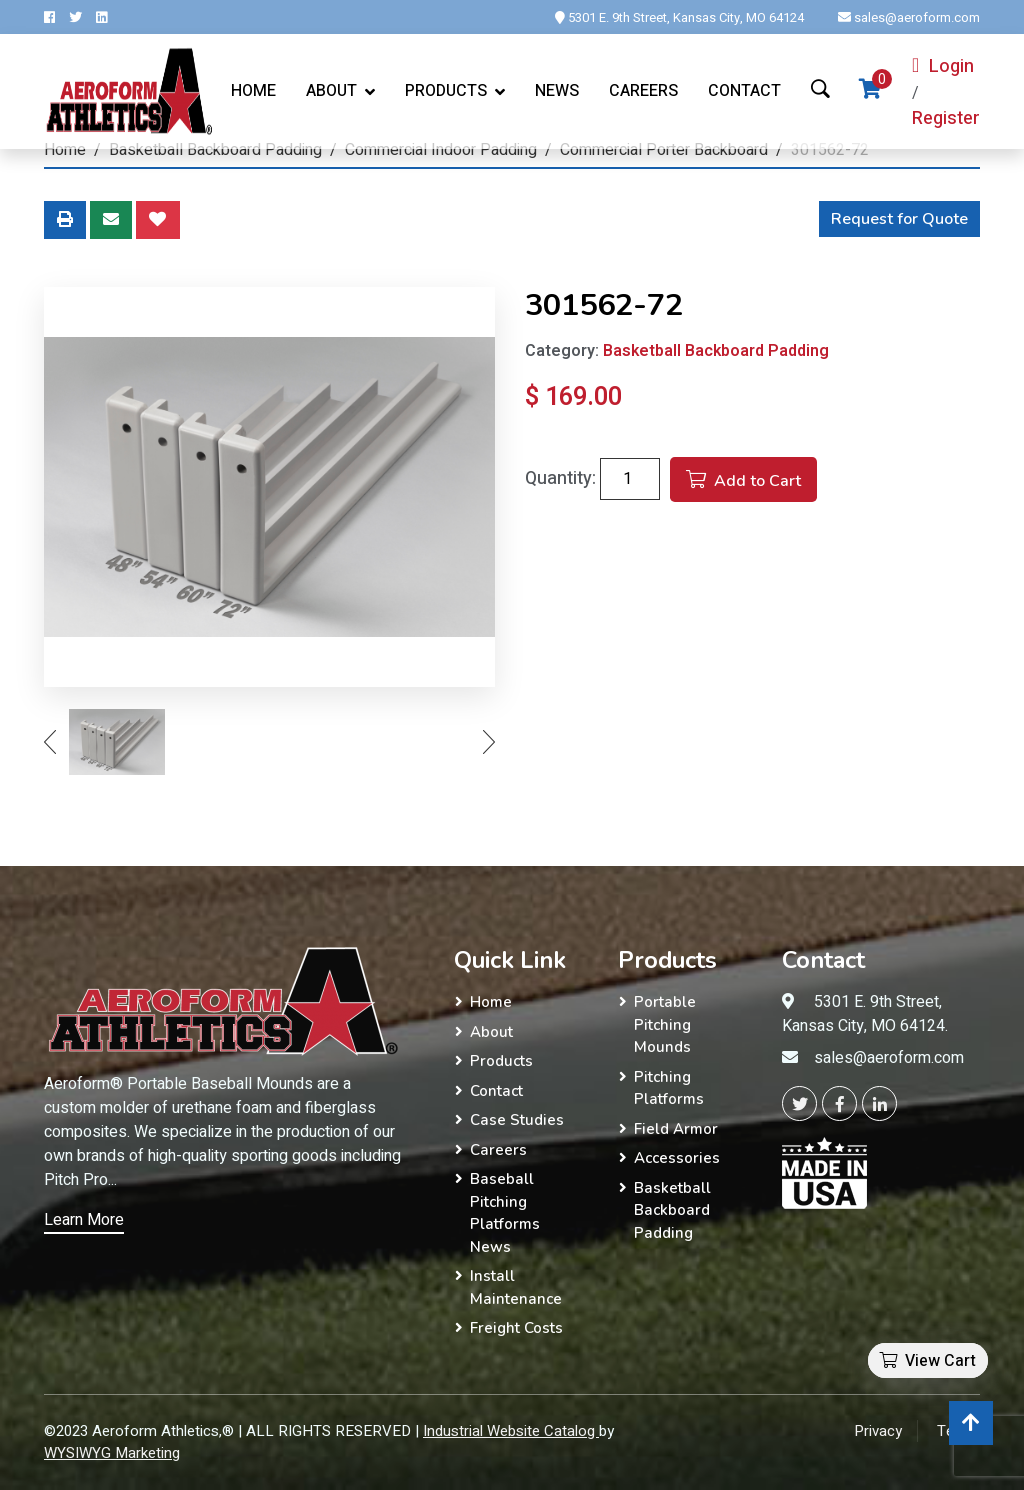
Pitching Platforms (669, 1088)
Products (501, 1061)
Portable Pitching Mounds (665, 1024)
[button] (905, 1346)
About (331, 91)
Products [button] (446, 91)
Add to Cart (743, 481)
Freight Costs (516, 1328)
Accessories (677, 1158)
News (557, 91)
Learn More (84, 1220)
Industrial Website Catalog (511, 1431)
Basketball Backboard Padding (215, 150)
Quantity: (560, 478)
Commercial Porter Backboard (664, 150)
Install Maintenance (516, 1287)
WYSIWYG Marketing (112, 1453)
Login (943, 66)
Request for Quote (899, 219)
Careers (643, 91)
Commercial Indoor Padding (441, 150)
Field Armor (676, 1129)
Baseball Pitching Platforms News (505, 1213)
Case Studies (517, 1120)
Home (253, 91)
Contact (744, 91)
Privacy (878, 1431)
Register (946, 118)
